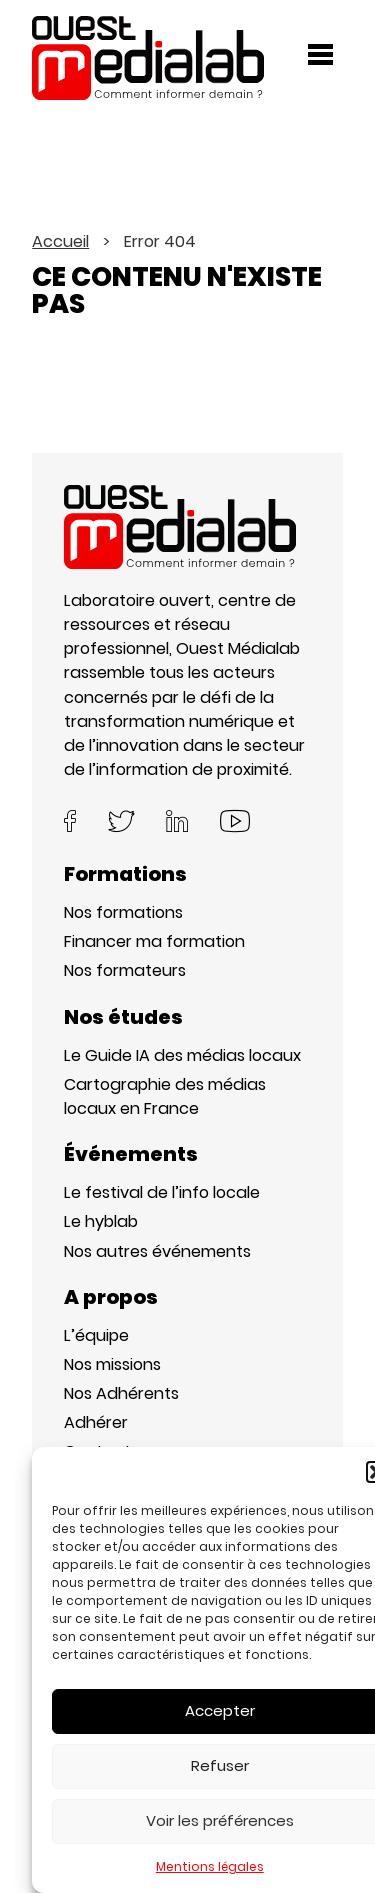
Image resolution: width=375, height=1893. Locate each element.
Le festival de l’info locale (162, 1192)
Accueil (60, 241)
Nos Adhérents (121, 1393)
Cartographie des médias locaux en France (165, 1096)
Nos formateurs (125, 970)
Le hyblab (101, 1221)
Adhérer (96, 1422)
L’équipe (96, 1335)
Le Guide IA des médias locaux (182, 1055)
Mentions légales (210, 1866)
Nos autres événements (157, 1251)
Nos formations (123, 912)
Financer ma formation (154, 941)
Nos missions (112, 1364)
